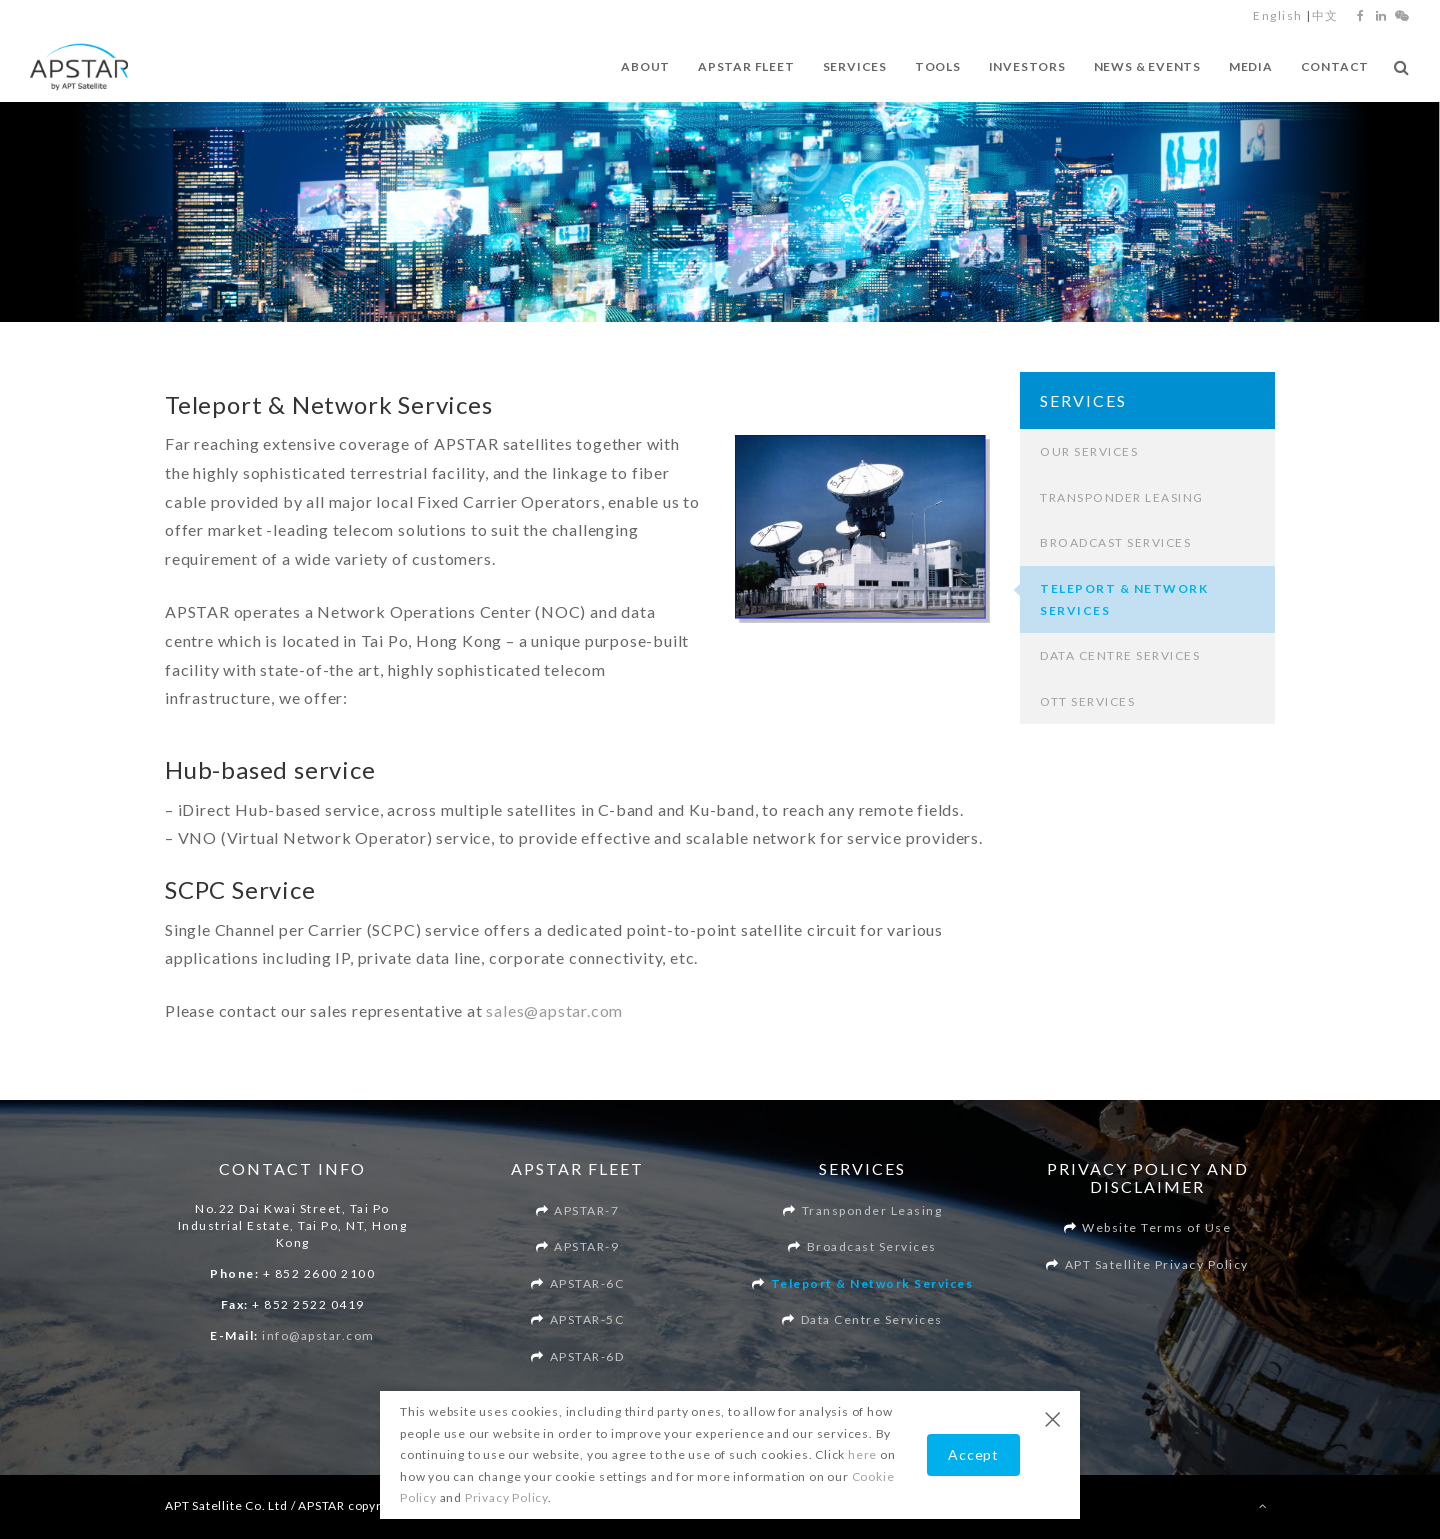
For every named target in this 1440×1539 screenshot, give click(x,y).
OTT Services (1087, 701)
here (862, 1454)
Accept (973, 1454)
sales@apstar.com (554, 1010)
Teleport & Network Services (872, 1283)
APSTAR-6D (587, 1356)
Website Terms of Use (1156, 1227)
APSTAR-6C (587, 1283)
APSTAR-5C (587, 1319)
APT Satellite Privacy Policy (1157, 1264)
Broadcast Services (1115, 542)
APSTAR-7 (586, 1210)
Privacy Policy (506, 1497)
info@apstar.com (318, 1335)
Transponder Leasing (1122, 497)
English (1278, 15)
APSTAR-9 (586, 1246)
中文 (1325, 15)
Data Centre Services (1120, 655)
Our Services (1089, 451)
